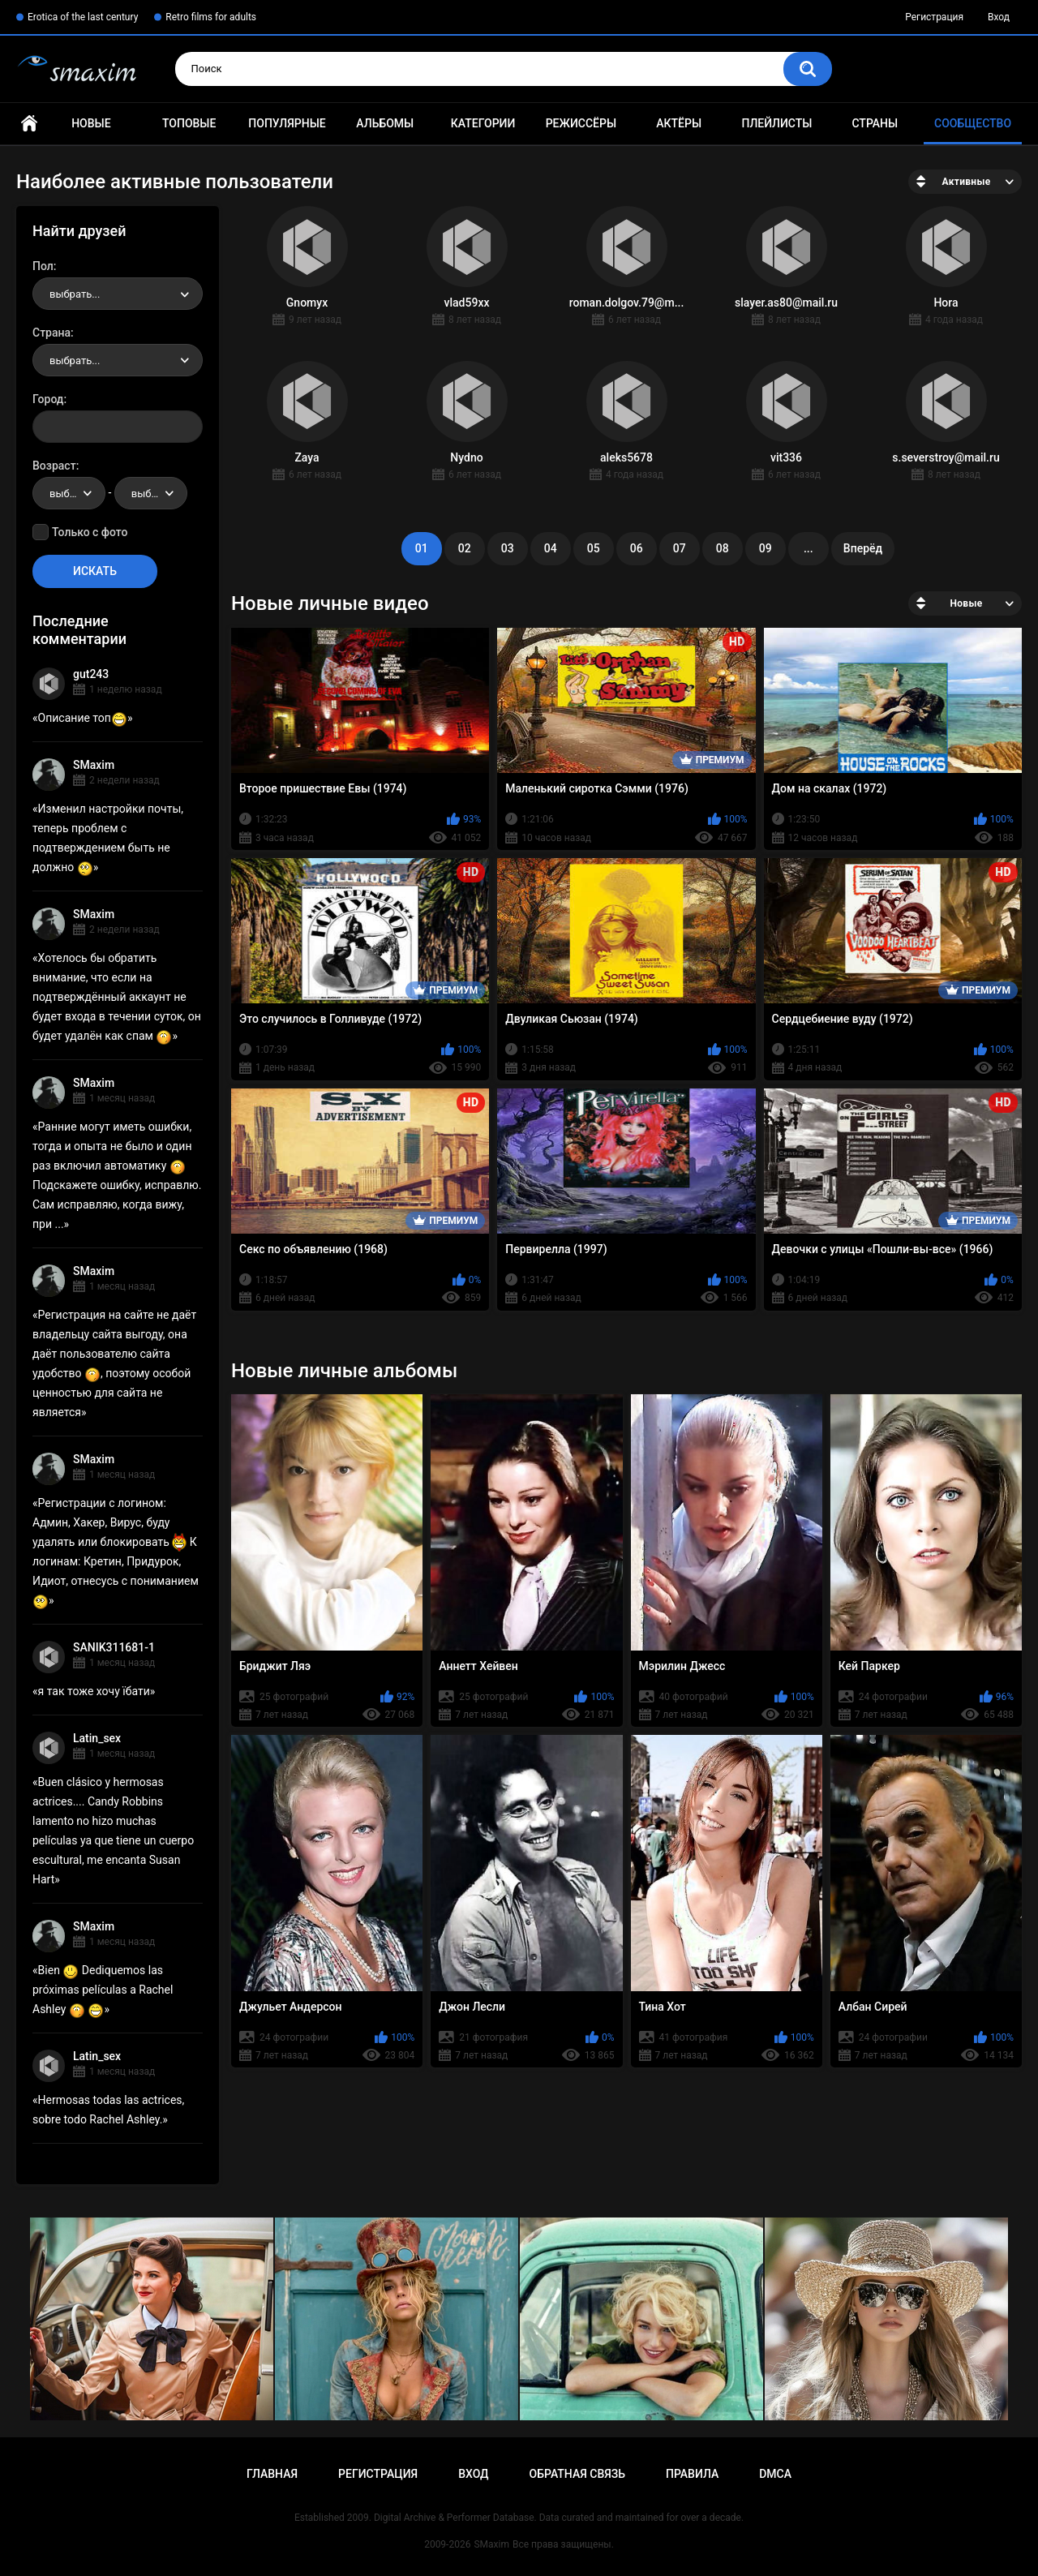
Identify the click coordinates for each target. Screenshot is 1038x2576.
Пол (43, 266)
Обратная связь (577, 2473)
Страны (874, 123)
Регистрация (934, 17)
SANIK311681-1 (114, 1647)
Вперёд (862, 548)
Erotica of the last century (83, 17)
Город (48, 399)
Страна (51, 332)
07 (679, 548)
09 (765, 548)
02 (464, 548)
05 (593, 548)
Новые (90, 123)
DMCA (775, 2473)
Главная (29, 123)
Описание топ (82, 717)
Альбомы (385, 123)
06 (636, 548)
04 (550, 548)
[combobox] (117, 293)
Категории (483, 123)
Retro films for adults (210, 17)
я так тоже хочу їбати (94, 1691)
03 (507, 548)
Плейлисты (776, 123)
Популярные (286, 123)
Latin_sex (97, 1738)
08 (722, 548)
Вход (999, 17)
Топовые (189, 123)
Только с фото (89, 532)
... (808, 548)
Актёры (678, 123)
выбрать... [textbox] (74, 294)
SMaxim (93, 764)
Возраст (54, 465)
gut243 (91, 674)
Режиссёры (581, 123)
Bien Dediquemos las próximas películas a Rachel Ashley (102, 1990)
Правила (692, 2473)
